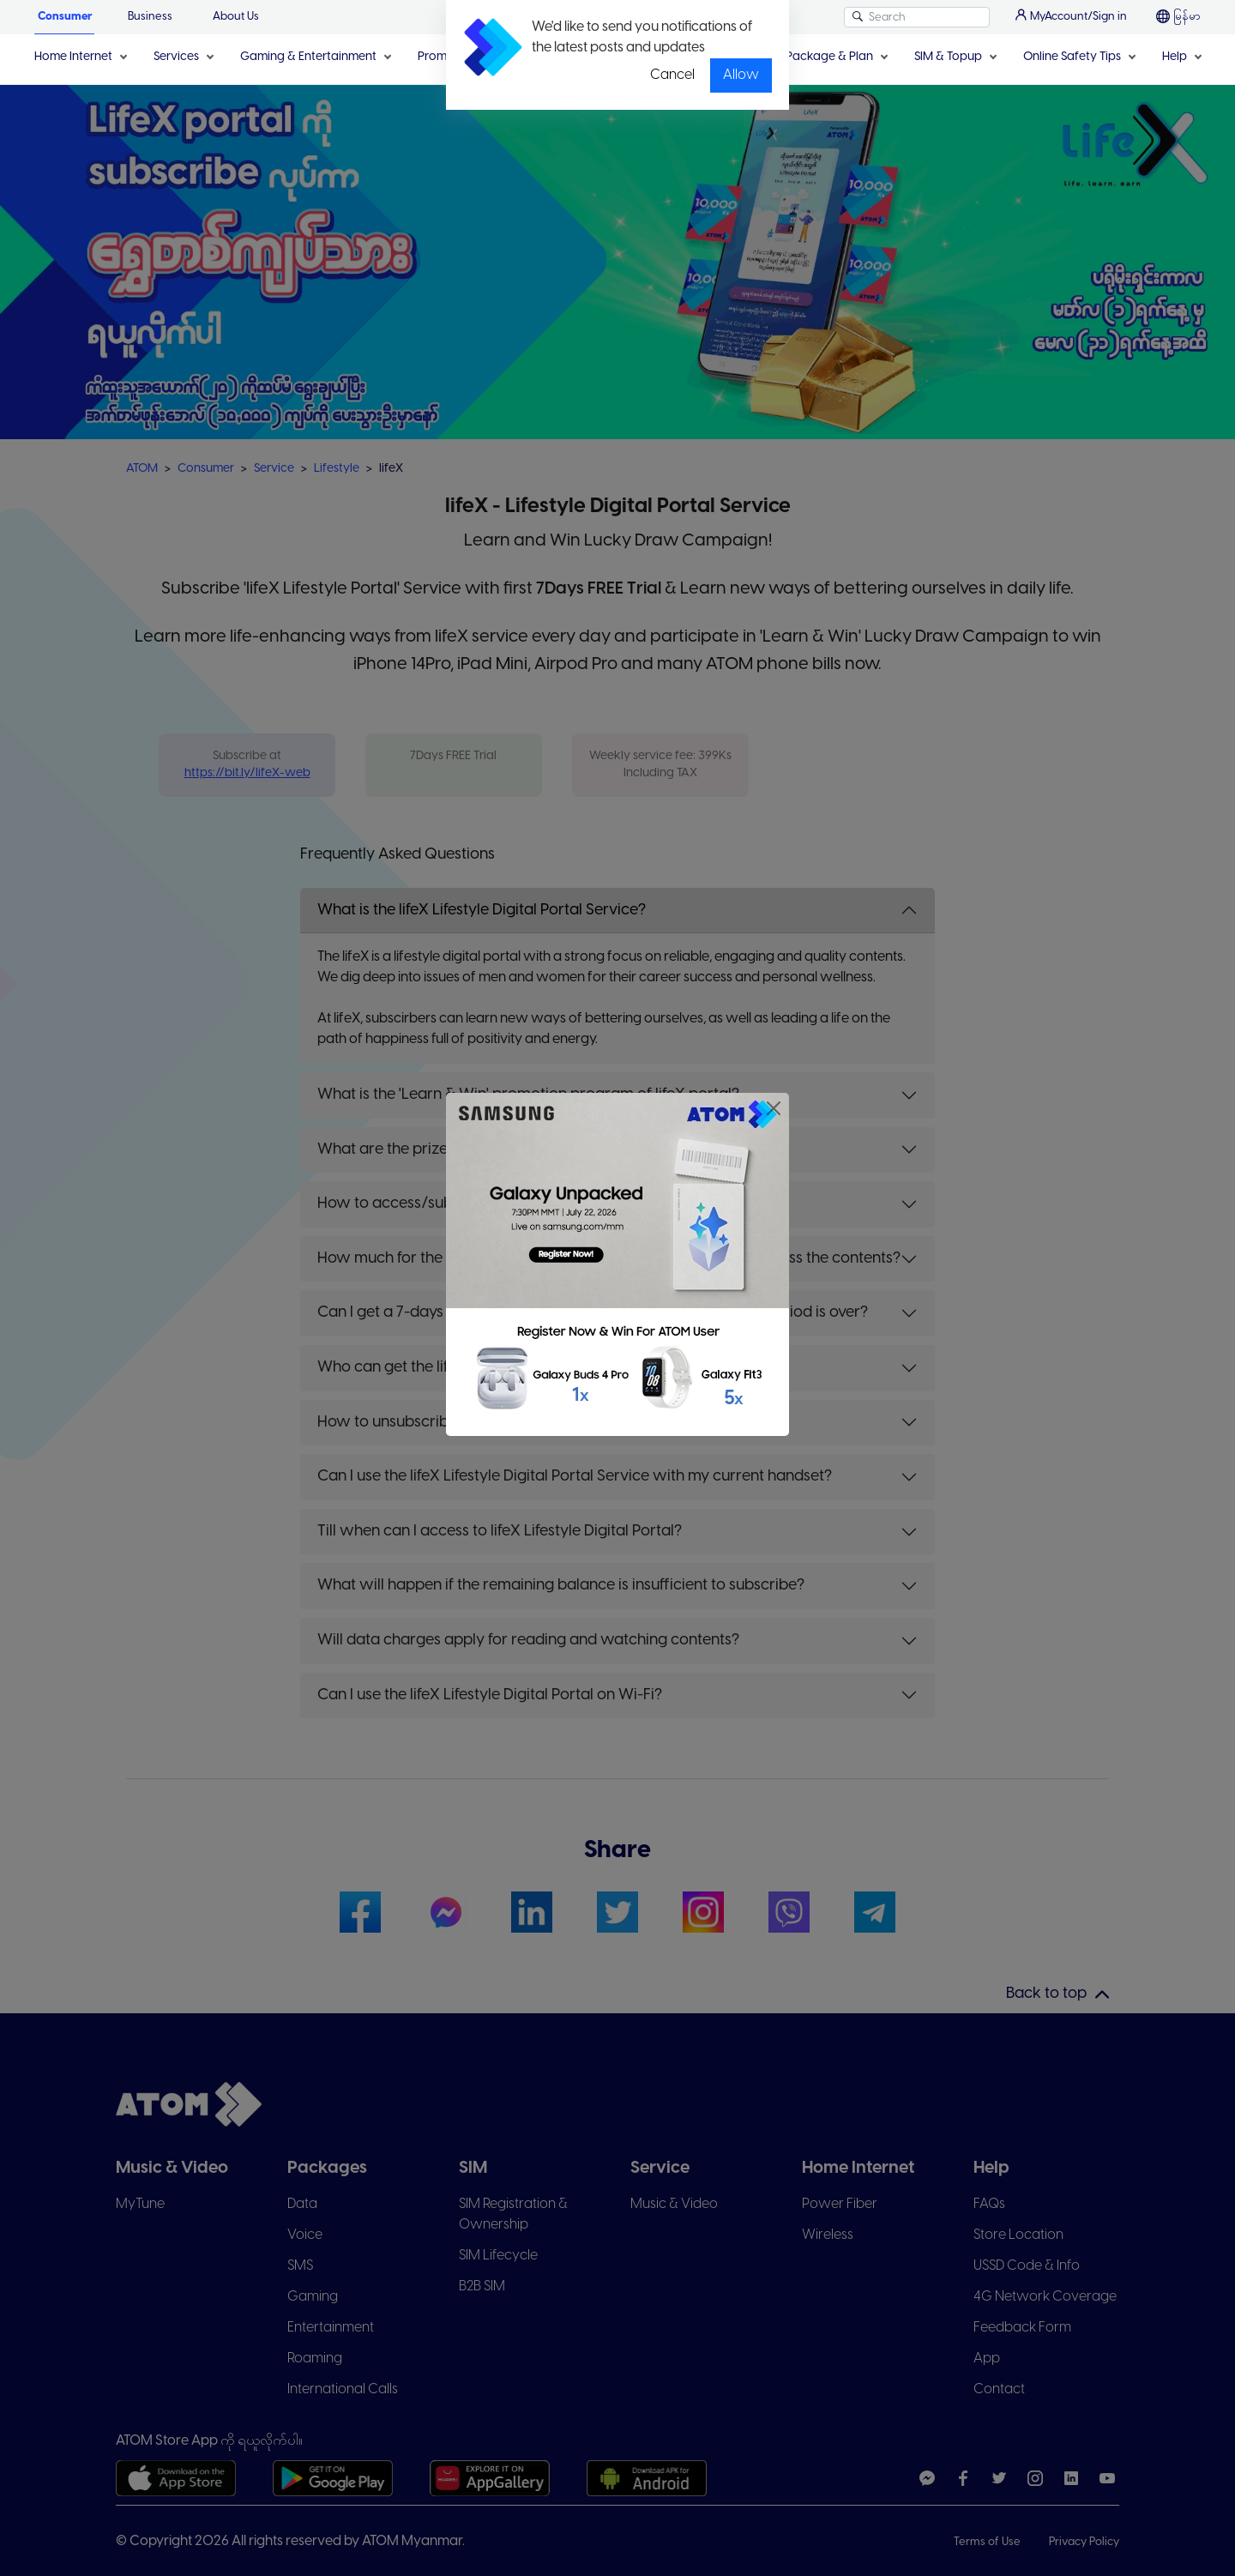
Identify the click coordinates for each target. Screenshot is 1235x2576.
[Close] (773, 1108)
